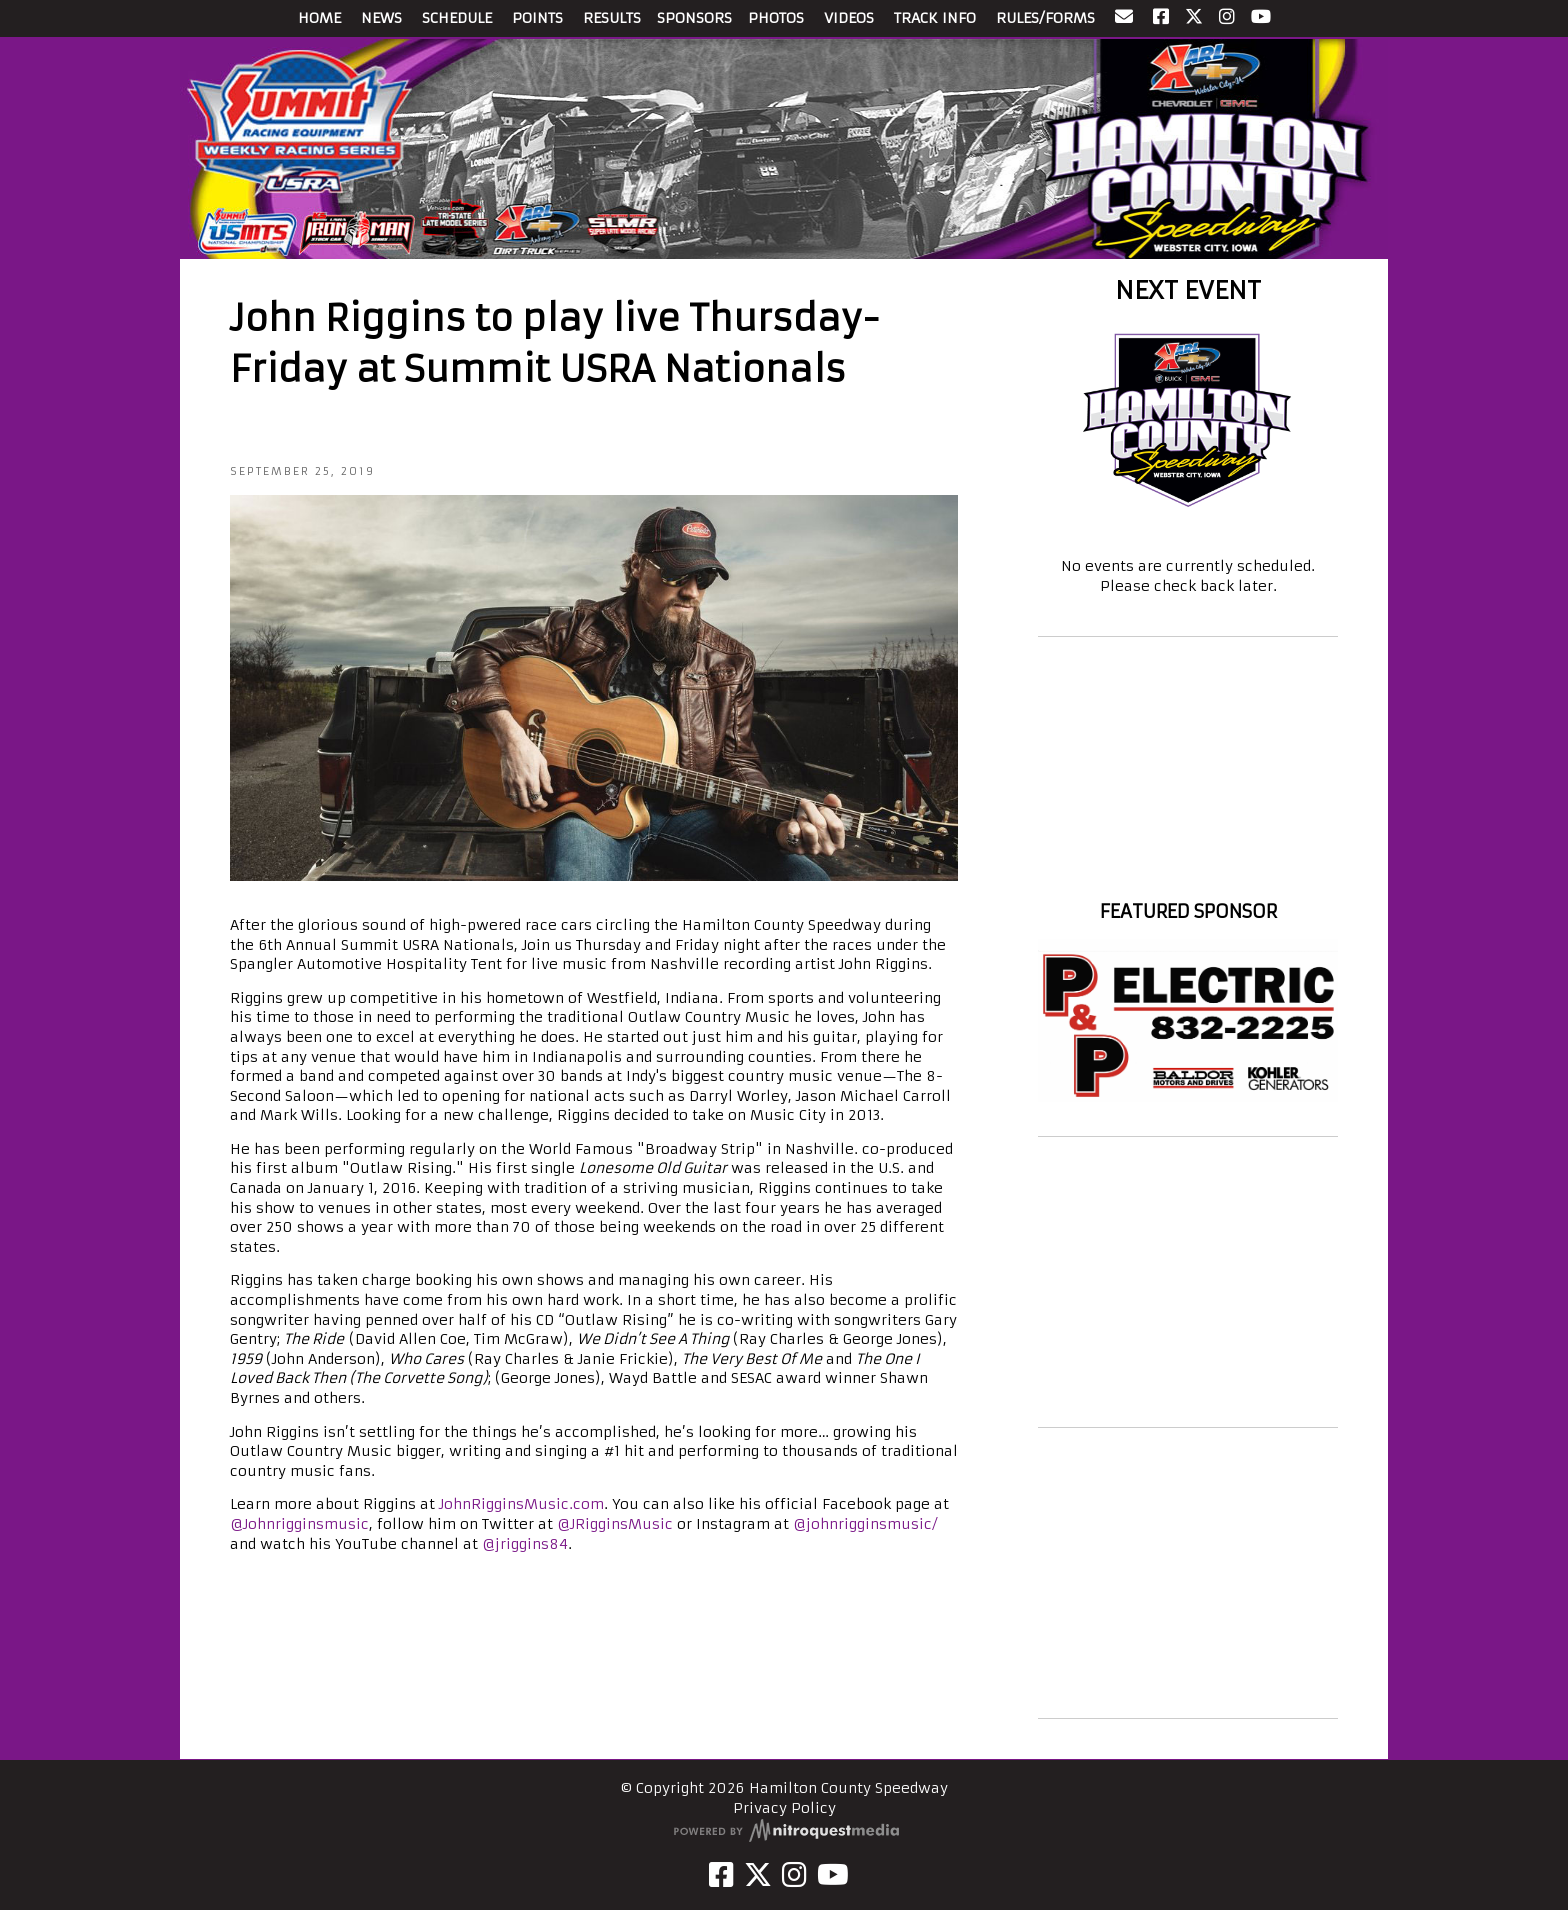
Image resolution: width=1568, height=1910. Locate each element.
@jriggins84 (525, 1544)
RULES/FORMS (1045, 18)
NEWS (381, 18)
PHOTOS (776, 18)
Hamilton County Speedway (1188, 875)
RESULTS (612, 18)
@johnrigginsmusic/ (865, 1524)
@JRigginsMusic (615, 1524)
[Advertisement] (1188, 1282)
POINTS (537, 18)
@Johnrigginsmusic (299, 1524)
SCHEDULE (457, 18)
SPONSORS (694, 18)
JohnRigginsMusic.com (521, 1504)
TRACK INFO (935, 18)
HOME (319, 18)
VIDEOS (849, 18)
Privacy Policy (784, 1808)
